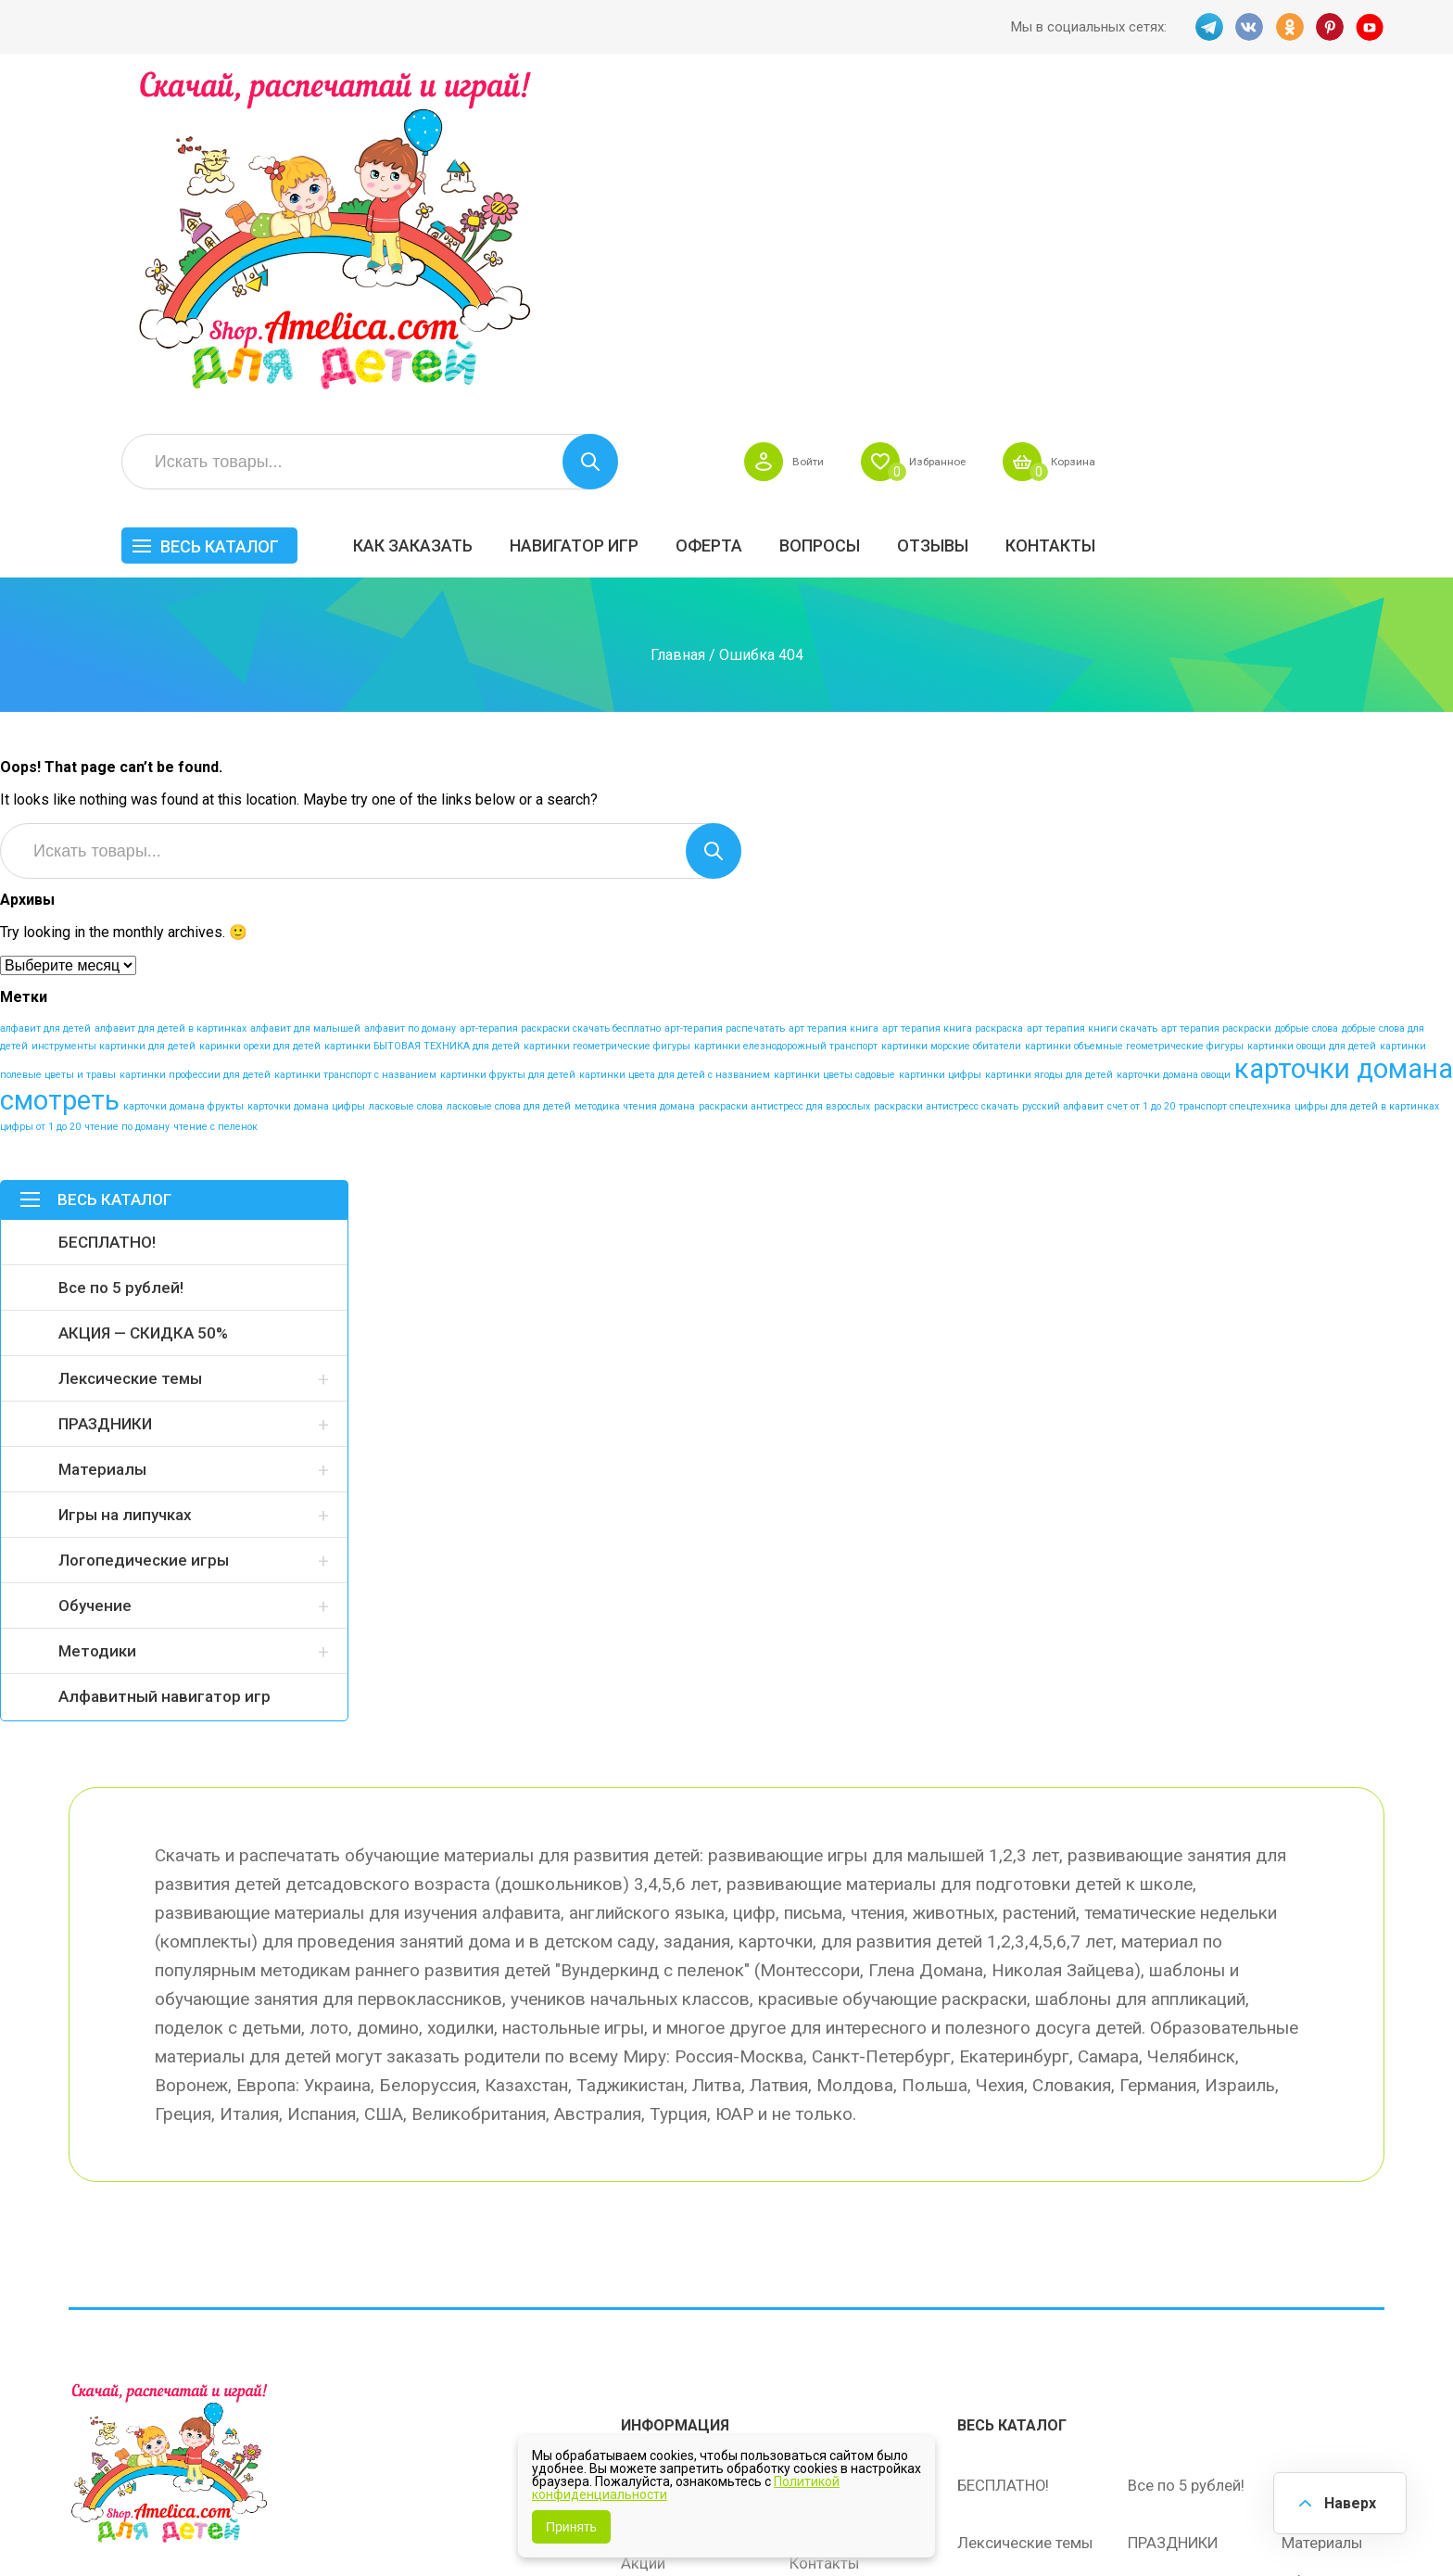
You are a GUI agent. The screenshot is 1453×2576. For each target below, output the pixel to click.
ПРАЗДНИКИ (105, 1108)
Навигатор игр (856, 210)
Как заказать (695, 210)
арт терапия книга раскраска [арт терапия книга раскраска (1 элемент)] (952, 713)
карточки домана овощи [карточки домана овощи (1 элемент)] (1174, 760)
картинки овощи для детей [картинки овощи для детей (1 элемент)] (1311, 731)
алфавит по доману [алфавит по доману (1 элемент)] (410, 713)
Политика (655, 2321)
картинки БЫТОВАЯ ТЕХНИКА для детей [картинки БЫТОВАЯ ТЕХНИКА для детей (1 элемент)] (422, 731)
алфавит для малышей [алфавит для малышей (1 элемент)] (305, 713)
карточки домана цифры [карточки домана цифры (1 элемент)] (306, 791)
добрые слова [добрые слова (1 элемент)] (1306, 713)
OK (1289, 27)
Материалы (102, 1154)
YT (1370, 27)
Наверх (1347, 2501)
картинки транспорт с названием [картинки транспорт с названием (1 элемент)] (355, 760)
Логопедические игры (143, 1245)
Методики (97, 1335)
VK (1248, 27)
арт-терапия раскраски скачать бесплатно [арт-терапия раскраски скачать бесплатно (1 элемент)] (560, 713)
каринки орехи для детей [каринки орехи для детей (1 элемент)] (260, 731)
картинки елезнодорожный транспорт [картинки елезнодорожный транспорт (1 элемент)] (786, 731)
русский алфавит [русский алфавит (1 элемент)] (1063, 791)
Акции (643, 2243)
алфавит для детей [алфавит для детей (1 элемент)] (45, 713)
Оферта (991, 210)
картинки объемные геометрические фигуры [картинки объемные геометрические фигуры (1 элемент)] (1134, 731)
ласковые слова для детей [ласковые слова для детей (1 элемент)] (509, 791)
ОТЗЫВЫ (1215, 210)
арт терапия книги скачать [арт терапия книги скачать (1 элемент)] (1092, 713)
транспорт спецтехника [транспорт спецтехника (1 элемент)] (1235, 791)
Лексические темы (130, 1063)
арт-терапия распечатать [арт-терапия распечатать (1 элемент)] (724, 713)
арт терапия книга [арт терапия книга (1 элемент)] (833, 713)
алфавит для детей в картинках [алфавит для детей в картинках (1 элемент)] (170, 713)
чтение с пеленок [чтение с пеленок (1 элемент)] (215, 812)
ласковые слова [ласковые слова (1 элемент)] (406, 791)
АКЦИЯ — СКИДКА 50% (143, 1018)
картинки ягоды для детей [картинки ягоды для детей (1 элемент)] (1049, 760)
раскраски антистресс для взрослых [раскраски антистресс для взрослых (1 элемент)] (784, 791)
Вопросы (1102, 210)
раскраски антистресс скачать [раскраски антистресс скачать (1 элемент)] (946, 791)
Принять (571, 2526)
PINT (1330, 27)
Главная (678, 339)
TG (1207, 27)
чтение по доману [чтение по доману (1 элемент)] (127, 812)
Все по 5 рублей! (120, 972)
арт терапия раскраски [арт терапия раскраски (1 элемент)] (1216, 713)
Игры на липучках (125, 1199)
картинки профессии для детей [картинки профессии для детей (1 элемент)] (195, 760)
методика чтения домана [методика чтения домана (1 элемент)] (635, 791)
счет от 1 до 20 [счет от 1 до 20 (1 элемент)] (1141, 791)
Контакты (1333, 210)
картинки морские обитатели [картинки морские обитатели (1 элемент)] (951, 731)
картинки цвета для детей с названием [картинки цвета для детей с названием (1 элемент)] (674, 760)
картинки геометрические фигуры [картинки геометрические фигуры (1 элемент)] (607, 731)
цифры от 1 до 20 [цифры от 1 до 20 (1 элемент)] (40, 812)
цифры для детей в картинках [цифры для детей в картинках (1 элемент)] (1367, 791)
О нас (809, 2282)
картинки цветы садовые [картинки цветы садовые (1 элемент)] (834, 760)
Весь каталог (502, 211)
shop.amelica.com (353, 2519)
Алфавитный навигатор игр (164, 1381)
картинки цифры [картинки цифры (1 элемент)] (940, 760)
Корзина (1350, 126)
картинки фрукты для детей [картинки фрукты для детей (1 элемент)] (507, 760)
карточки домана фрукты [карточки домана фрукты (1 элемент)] (183, 791)
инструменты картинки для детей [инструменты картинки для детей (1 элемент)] (114, 731)
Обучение (95, 1290)
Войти (1062, 126)
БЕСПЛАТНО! (107, 927)
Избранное (1202, 126)
